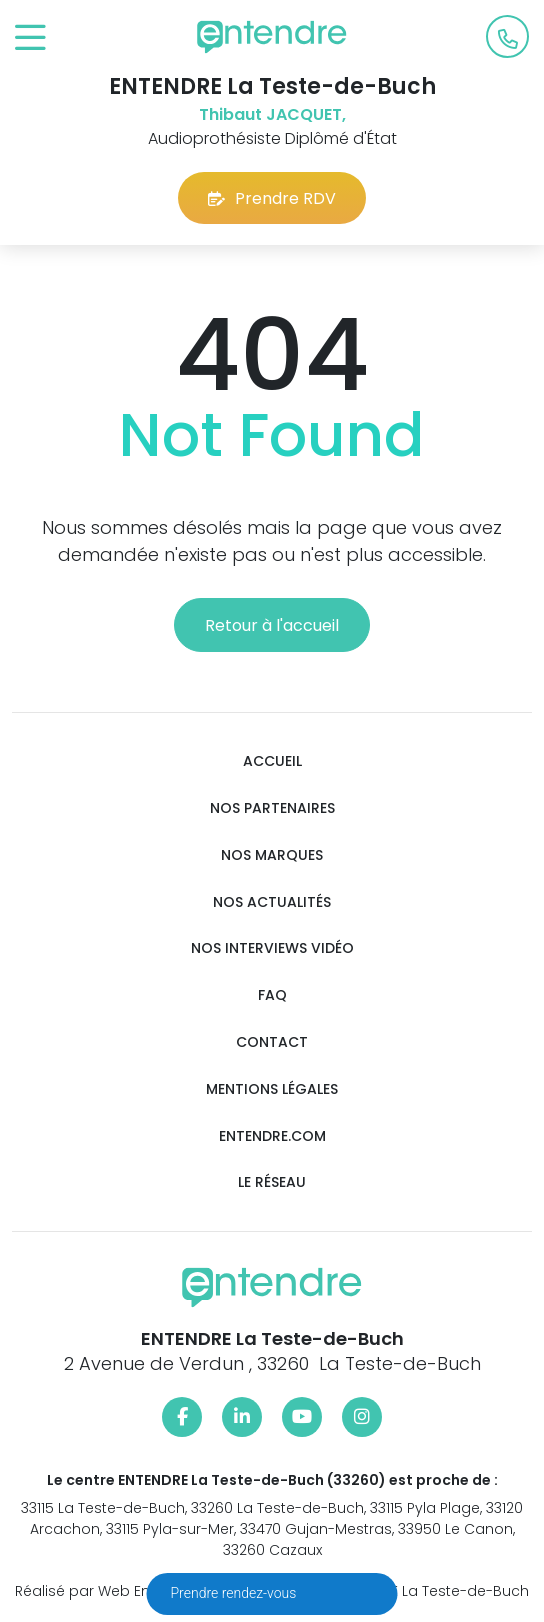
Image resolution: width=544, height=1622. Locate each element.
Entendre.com (272, 1136)
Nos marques (272, 855)
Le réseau (272, 1182)
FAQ (272, 995)
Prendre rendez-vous (235, 1593)
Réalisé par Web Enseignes (110, 1591)
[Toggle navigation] (30, 38)
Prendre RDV (272, 198)
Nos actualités (272, 902)
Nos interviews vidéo (272, 948)
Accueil (272, 761)
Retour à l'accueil (272, 625)
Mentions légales (272, 1089)
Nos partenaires (272, 808)
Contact (272, 1042)
